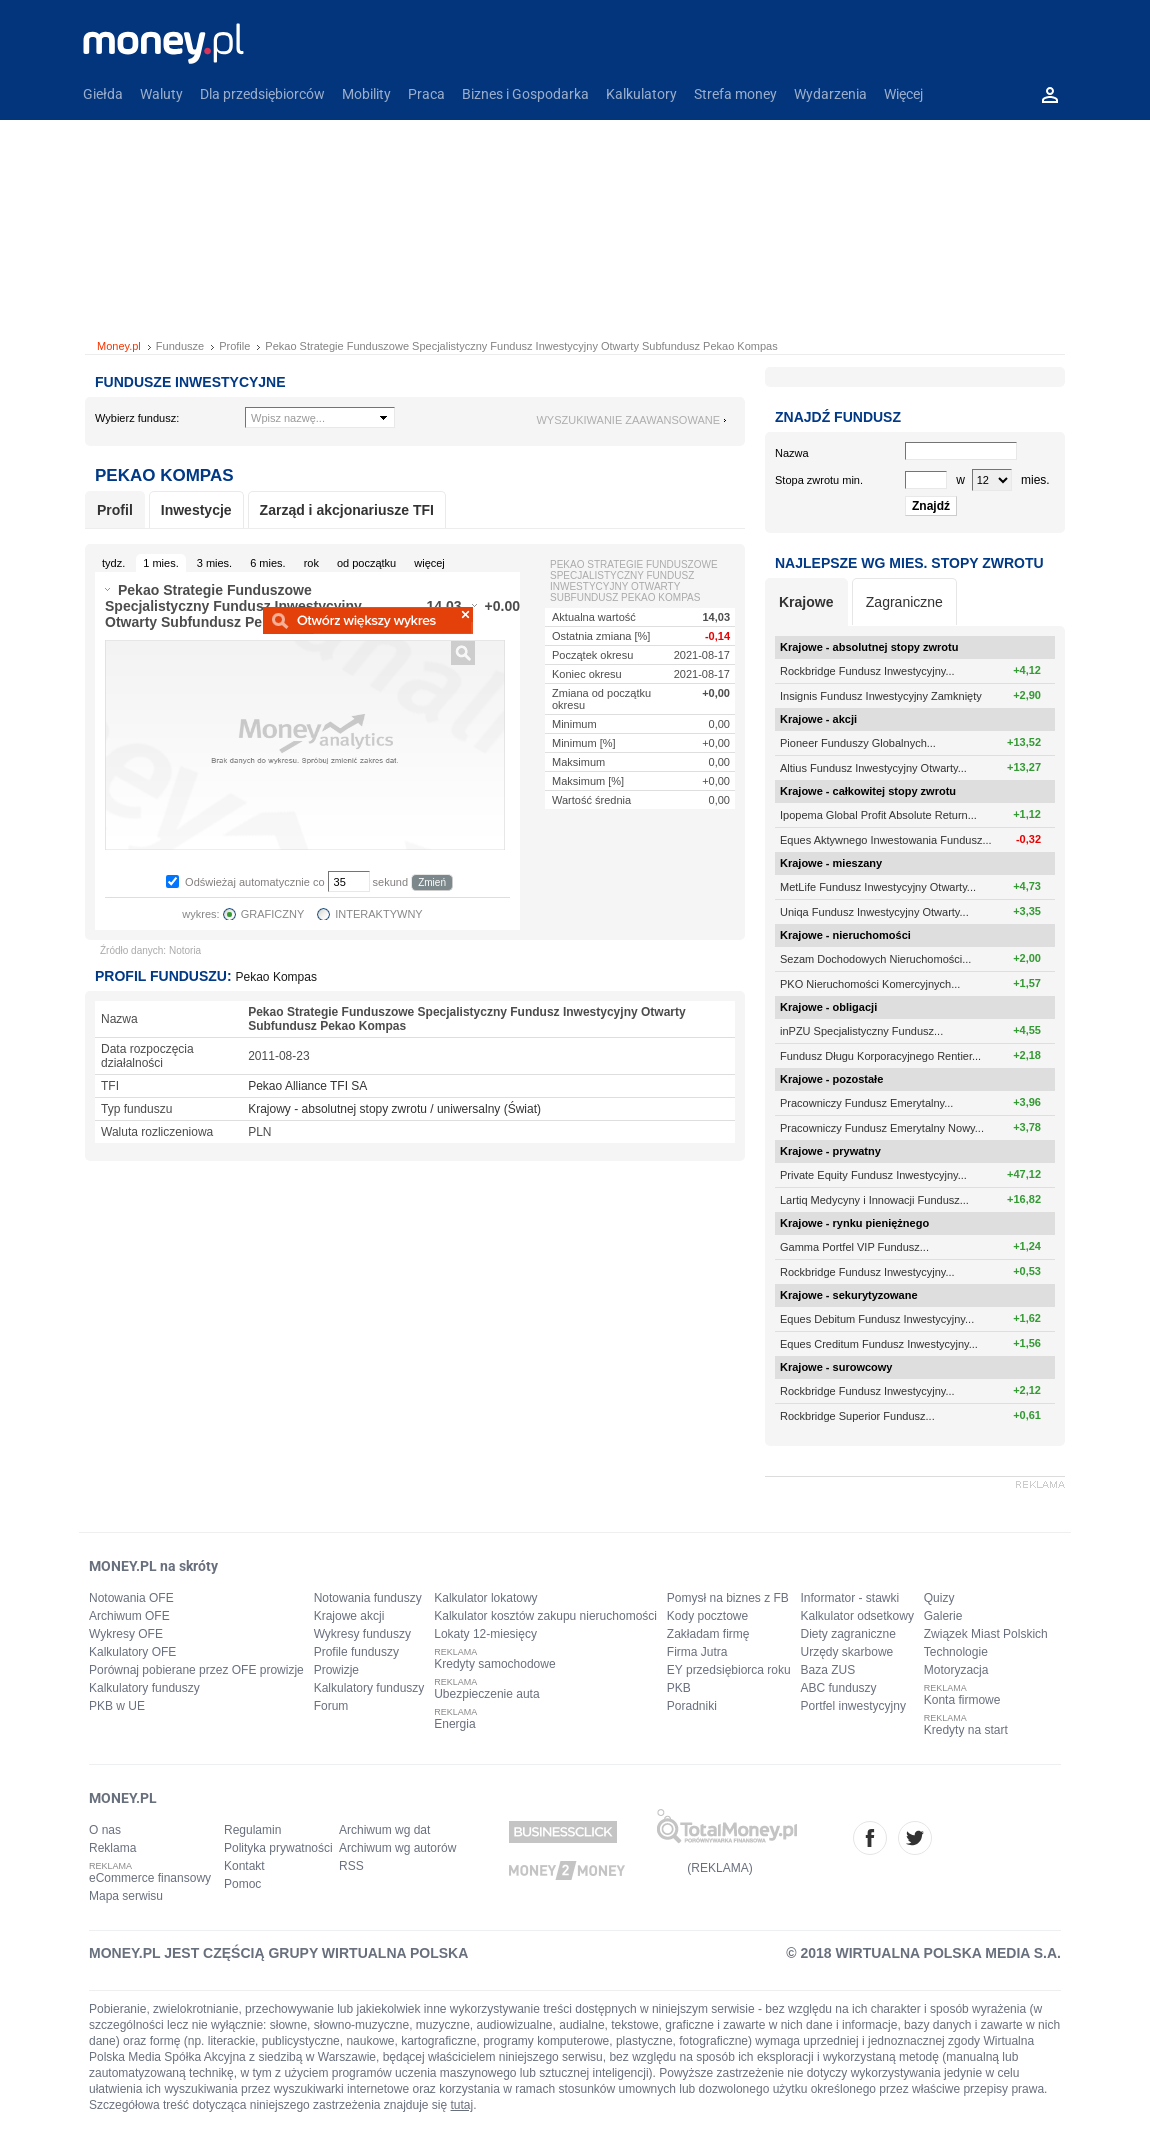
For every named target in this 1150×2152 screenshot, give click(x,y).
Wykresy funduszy (362, 1634)
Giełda (103, 94)
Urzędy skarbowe (847, 1652)
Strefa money (735, 94)
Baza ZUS (828, 1670)
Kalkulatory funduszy (144, 1688)
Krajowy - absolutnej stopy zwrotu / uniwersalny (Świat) (394, 1109)
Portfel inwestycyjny (853, 1706)
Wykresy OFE (126, 1634)
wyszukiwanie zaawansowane (628, 420)
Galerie (943, 1616)
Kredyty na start (966, 1730)
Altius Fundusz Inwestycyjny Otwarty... (873, 768)
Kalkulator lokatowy (485, 1598)
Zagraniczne (904, 602)
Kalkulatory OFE (132, 1652)
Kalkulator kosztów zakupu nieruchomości (545, 1616)
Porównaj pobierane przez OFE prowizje (196, 1670)
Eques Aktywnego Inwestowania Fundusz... (886, 840)
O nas (105, 1830)
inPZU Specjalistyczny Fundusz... (861, 1031)
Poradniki (692, 1706)
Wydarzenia (830, 94)
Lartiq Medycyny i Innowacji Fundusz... (874, 1200)
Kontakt (244, 1866)
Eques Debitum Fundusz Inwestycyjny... (877, 1319)
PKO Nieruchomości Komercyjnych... (870, 984)
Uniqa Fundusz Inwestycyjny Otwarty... (874, 912)
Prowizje (336, 1670)
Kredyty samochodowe (494, 1664)
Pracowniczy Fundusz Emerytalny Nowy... (882, 1128)
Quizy (939, 1598)
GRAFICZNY (273, 914)
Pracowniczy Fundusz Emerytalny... (866, 1103)
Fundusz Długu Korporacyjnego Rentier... (880, 1056)
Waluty (161, 94)
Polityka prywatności (278, 1848)
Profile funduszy (356, 1652)
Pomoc (242, 1884)
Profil (115, 510)
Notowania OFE (131, 1598)
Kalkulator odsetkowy (857, 1616)
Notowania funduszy (368, 1598)
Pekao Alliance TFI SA (307, 1086)
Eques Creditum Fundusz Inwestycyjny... (879, 1344)
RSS (351, 1866)
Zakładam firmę (708, 1634)
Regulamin (252, 1830)
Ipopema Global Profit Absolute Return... (878, 815)
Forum (331, 1706)
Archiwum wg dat (384, 1830)
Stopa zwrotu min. (819, 480)
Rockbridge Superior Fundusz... (857, 1416)
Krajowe (806, 602)
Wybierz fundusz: (137, 418)
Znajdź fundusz (838, 417)
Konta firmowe (962, 1700)
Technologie (956, 1652)
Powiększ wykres (368, 620)
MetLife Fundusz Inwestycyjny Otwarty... (878, 887)
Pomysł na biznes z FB (728, 1598)
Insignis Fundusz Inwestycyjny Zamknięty (881, 696)
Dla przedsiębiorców (262, 94)
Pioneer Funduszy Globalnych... (858, 743)
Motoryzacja (956, 1670)
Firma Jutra (697, 1652)
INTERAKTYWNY (378, 914)
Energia (454, 1724)
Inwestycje (196, 510)
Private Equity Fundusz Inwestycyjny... (873, 1175)
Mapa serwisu (126, 1896)
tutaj (462, 2105)
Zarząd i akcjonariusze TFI (347, 510)
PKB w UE (117, 1706)
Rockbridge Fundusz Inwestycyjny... (867, 671)
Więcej (903, 94)
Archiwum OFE (129, 1616)
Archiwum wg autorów (397, 1848)
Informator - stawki (850, 1598)
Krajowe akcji (349, 1616)
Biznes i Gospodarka (525, 94)
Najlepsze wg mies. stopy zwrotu (909, 563)
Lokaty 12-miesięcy (485, 1634)
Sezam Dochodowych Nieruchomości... (875, 959)
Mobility (366, 94)
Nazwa (792, 453)
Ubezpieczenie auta (486, 1694)
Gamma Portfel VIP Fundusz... (854, 1247)
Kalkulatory (641, 94)
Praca (426, 94)
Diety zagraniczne (848, 1634)
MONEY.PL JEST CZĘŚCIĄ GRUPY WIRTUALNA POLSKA (278, 1953)
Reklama (112, 1848)
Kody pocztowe (707, 1616)
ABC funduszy (839, 1688)
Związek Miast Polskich (986, 1634)
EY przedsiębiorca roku (729, 1670)
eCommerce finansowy (150, 1878)
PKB (679, 1688)
